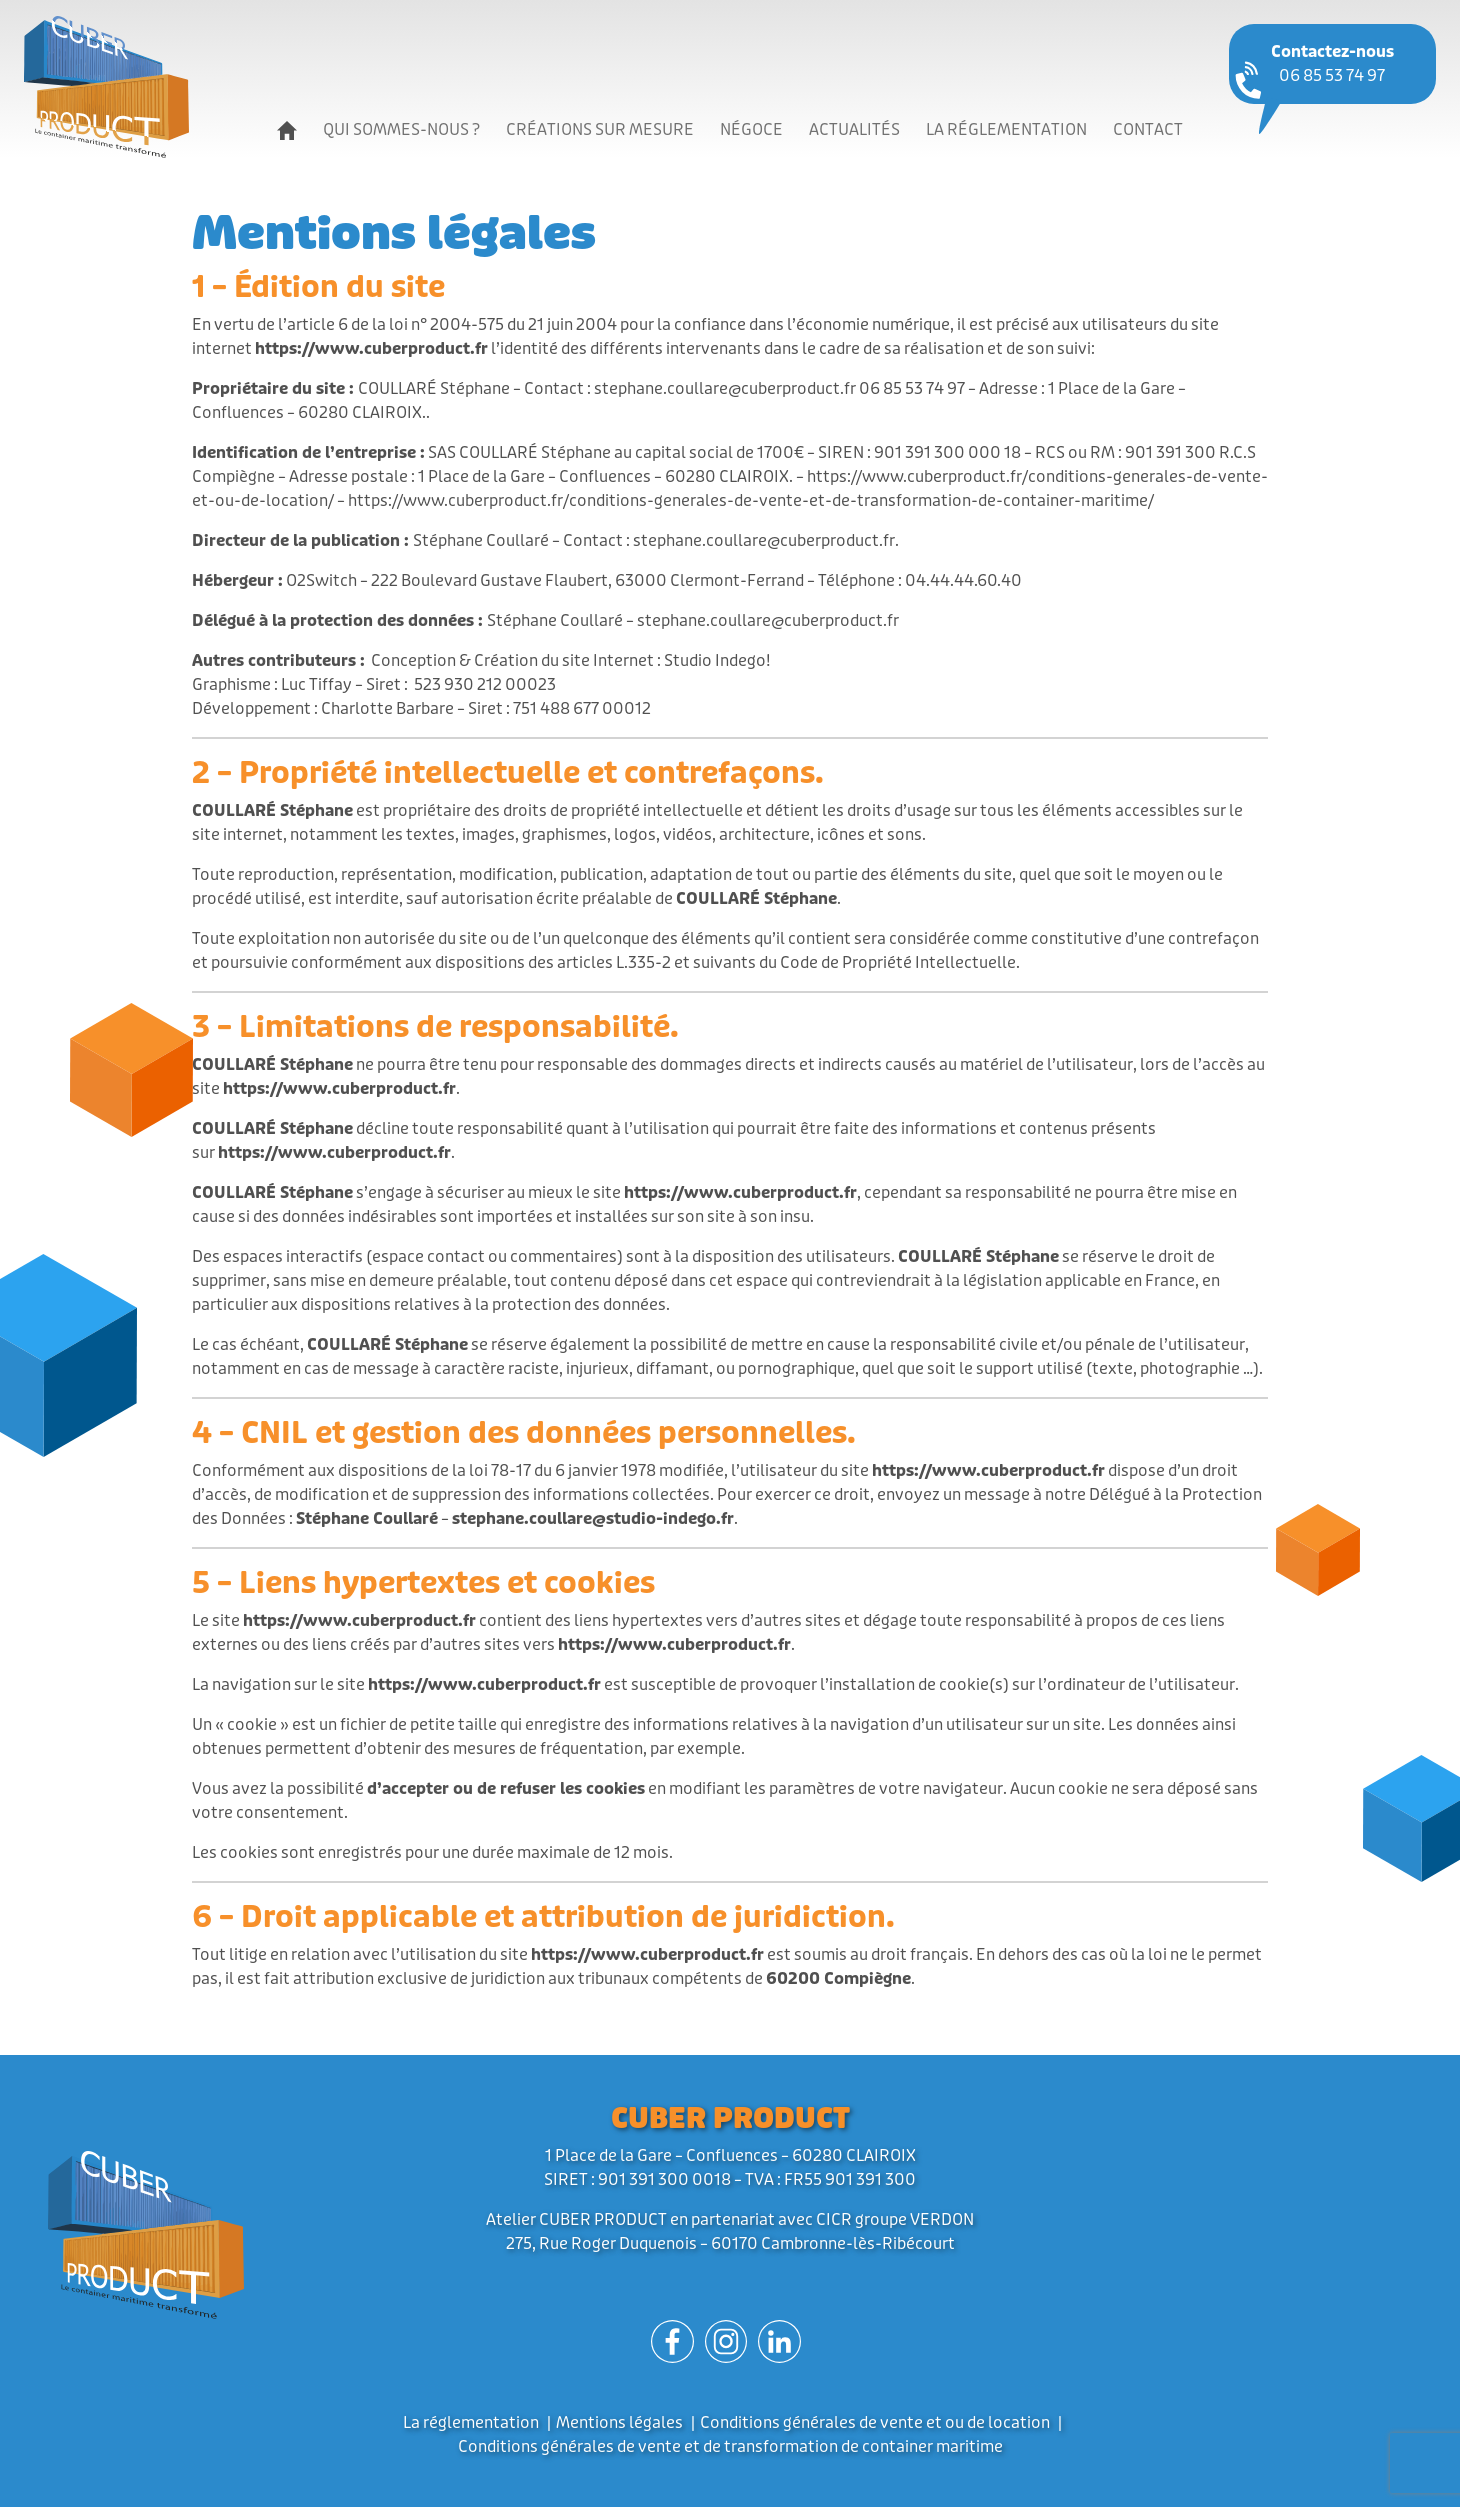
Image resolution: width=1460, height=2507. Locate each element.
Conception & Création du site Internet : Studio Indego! (571, 660)
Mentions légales (619, 2422)
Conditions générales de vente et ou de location (875, 2422)
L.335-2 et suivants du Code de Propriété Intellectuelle (816, 962)
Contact (1148, 129)
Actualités (854, 129)
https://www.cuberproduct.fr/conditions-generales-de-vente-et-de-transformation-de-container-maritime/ (751, 500)
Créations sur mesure (600, 129)
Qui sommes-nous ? (401, 129)
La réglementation (1006, 129)
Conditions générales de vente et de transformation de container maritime (730, 2446)
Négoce (751, 129)
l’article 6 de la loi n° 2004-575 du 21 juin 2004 (447, 324)
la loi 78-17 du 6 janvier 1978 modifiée (588, 1470)
